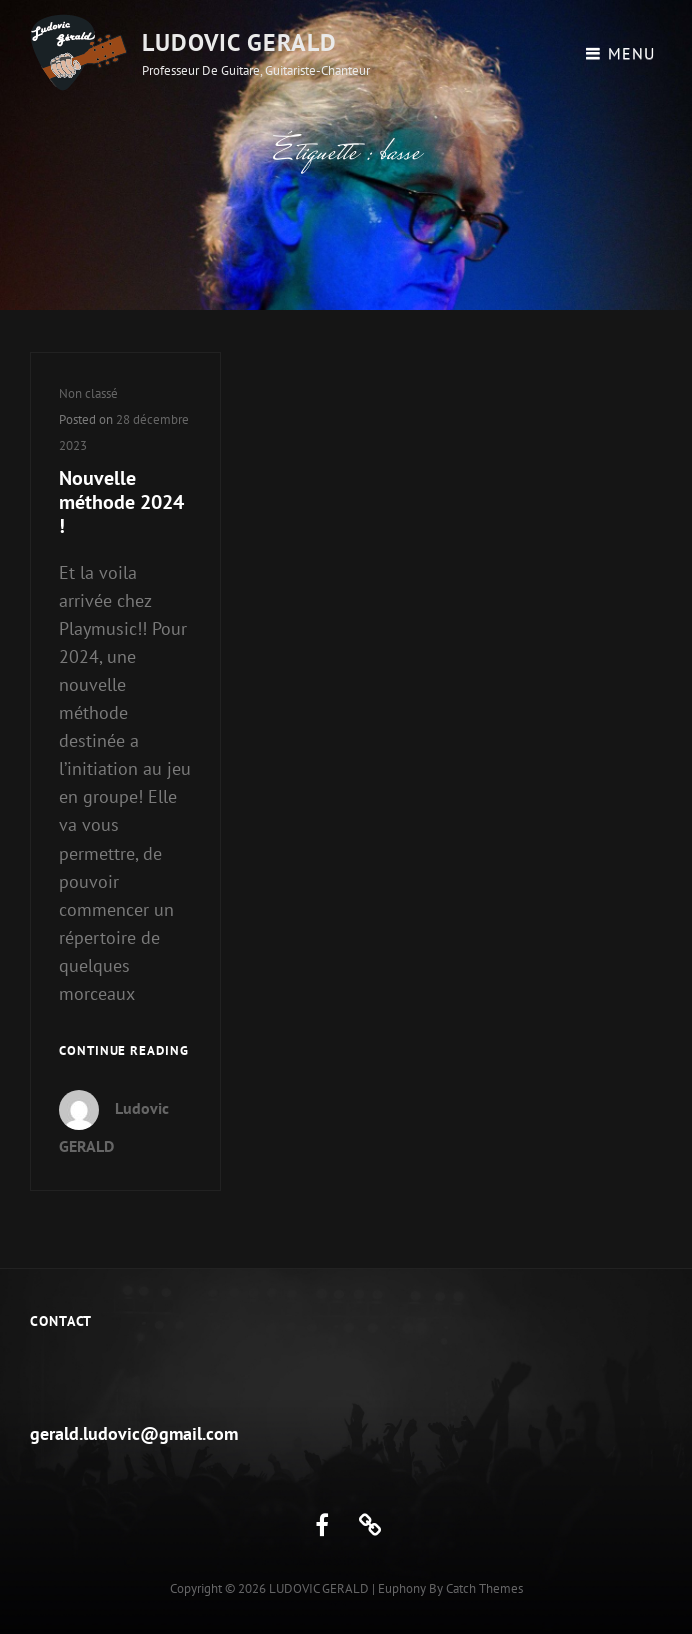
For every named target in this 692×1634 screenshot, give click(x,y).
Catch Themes (484, 1588)
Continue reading (124, 1051)
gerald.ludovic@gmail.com (134, 1433)
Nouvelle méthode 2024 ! (121, 502)
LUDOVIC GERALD (239, 42)
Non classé (88, 393)
